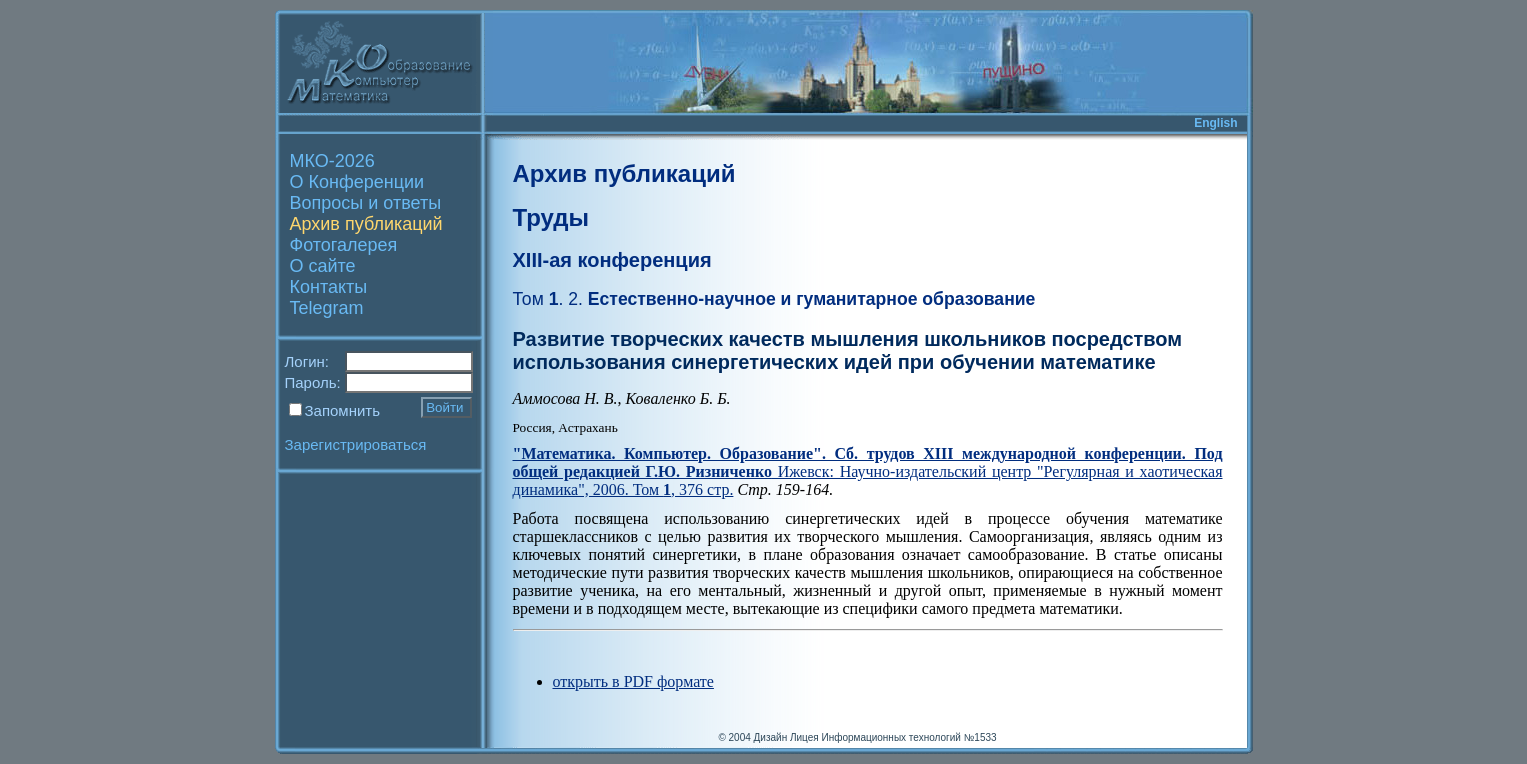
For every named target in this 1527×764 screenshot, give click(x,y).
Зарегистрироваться (356, 444)
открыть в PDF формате (633, 681)
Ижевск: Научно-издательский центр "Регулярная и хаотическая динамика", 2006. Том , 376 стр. (868, 471)
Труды (551, 217)
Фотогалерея (344, 245)
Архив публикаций (366, 224)
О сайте (323, 266)
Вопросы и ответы (366, 203)
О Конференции (357, 182)
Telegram (327, 308)
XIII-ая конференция (612, 260)
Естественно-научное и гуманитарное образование (774, 299)
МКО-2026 (332, 161)
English (1215, 123)
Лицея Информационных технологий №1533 (893, 737)
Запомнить (343, 410)
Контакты (329, 287)
